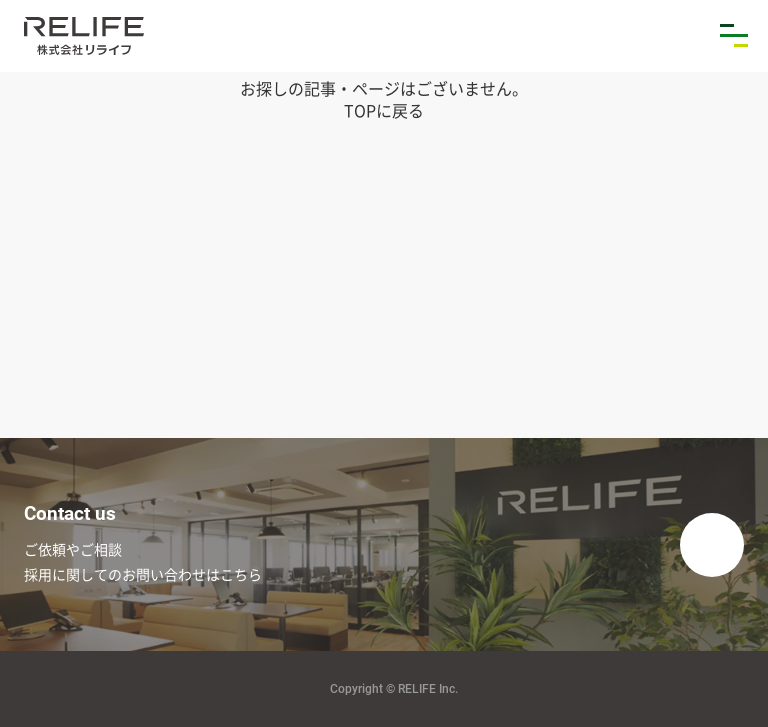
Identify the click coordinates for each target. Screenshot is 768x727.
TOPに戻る (384, 110)
